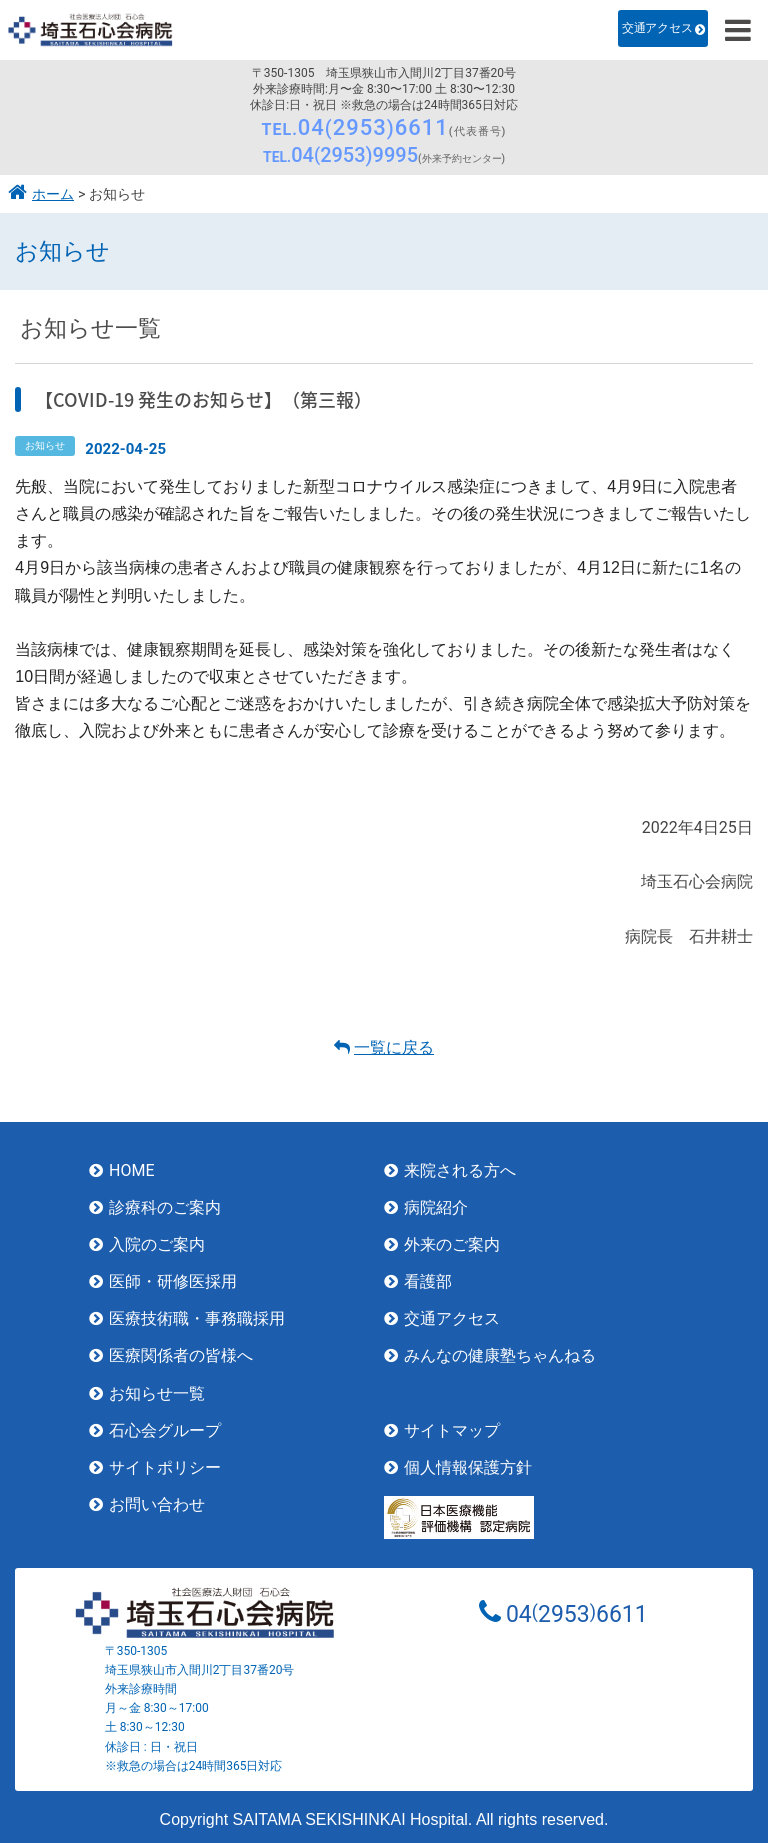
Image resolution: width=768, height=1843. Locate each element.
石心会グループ (165, 1430)
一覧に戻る (394, 1047)
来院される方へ (460, 1170)
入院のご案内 (157, 1244)
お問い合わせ (157, 1504)
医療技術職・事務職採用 (197, 1318)
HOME (131, 1170)
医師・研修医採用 (173, 1281)
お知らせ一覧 (157, 1393)
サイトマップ (452, 1430)
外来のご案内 (452, 1244)
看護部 (428, 1281)
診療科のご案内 (165, 1207)
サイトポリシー (165, 1467)
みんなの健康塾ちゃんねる (500, 1355)
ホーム (53, 194)
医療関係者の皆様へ (181, 1355)
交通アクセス (657, 28)
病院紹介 (436, 1207)
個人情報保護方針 (468, 1467)
